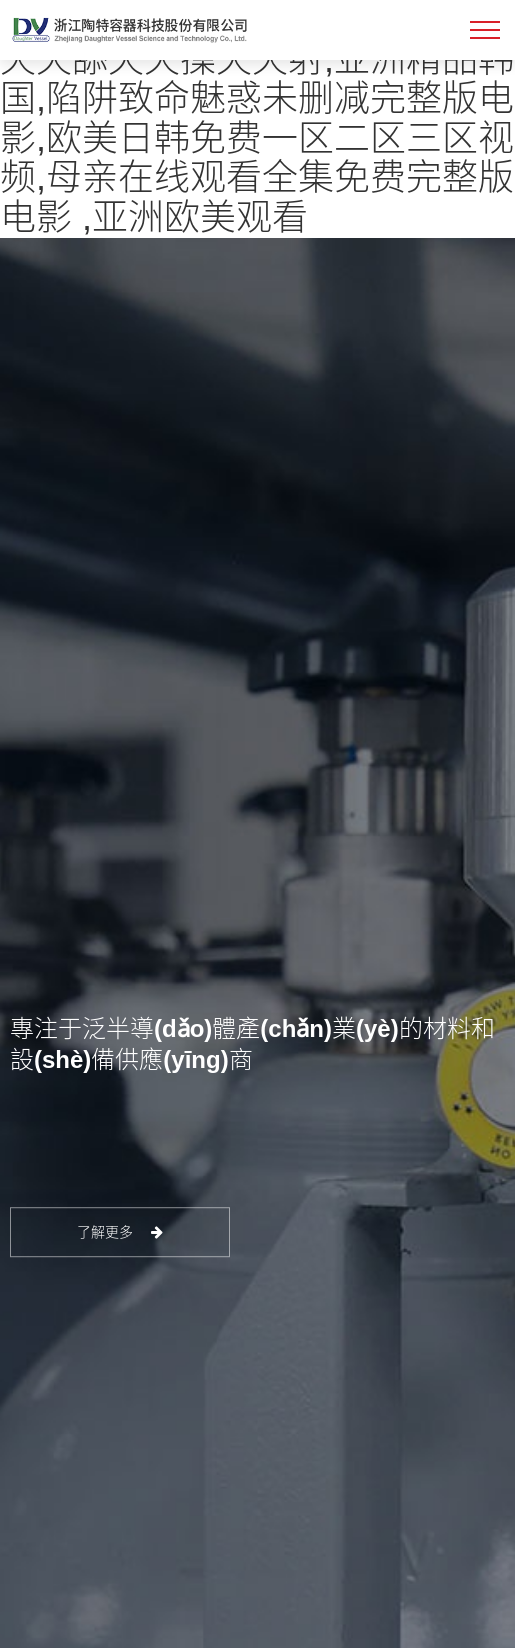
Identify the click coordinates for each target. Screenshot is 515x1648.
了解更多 (120, 1232)
